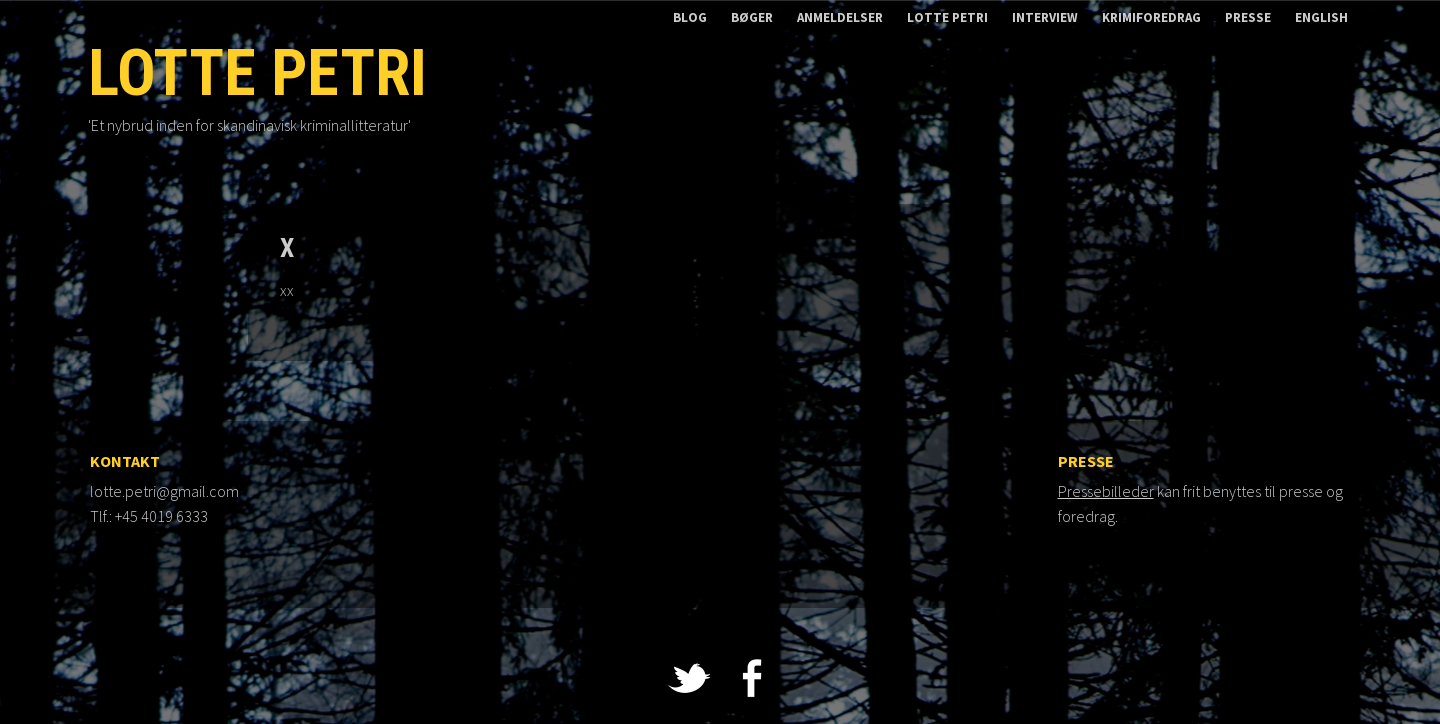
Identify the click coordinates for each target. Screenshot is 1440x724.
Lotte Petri (947, 17)
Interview (1045, 17)
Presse (1248, 17)
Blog (690, 17)
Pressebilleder (1106, 491)
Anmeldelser (840, 17)
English (1321, 17)
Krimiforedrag (1151, 17)
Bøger (752, 17)
